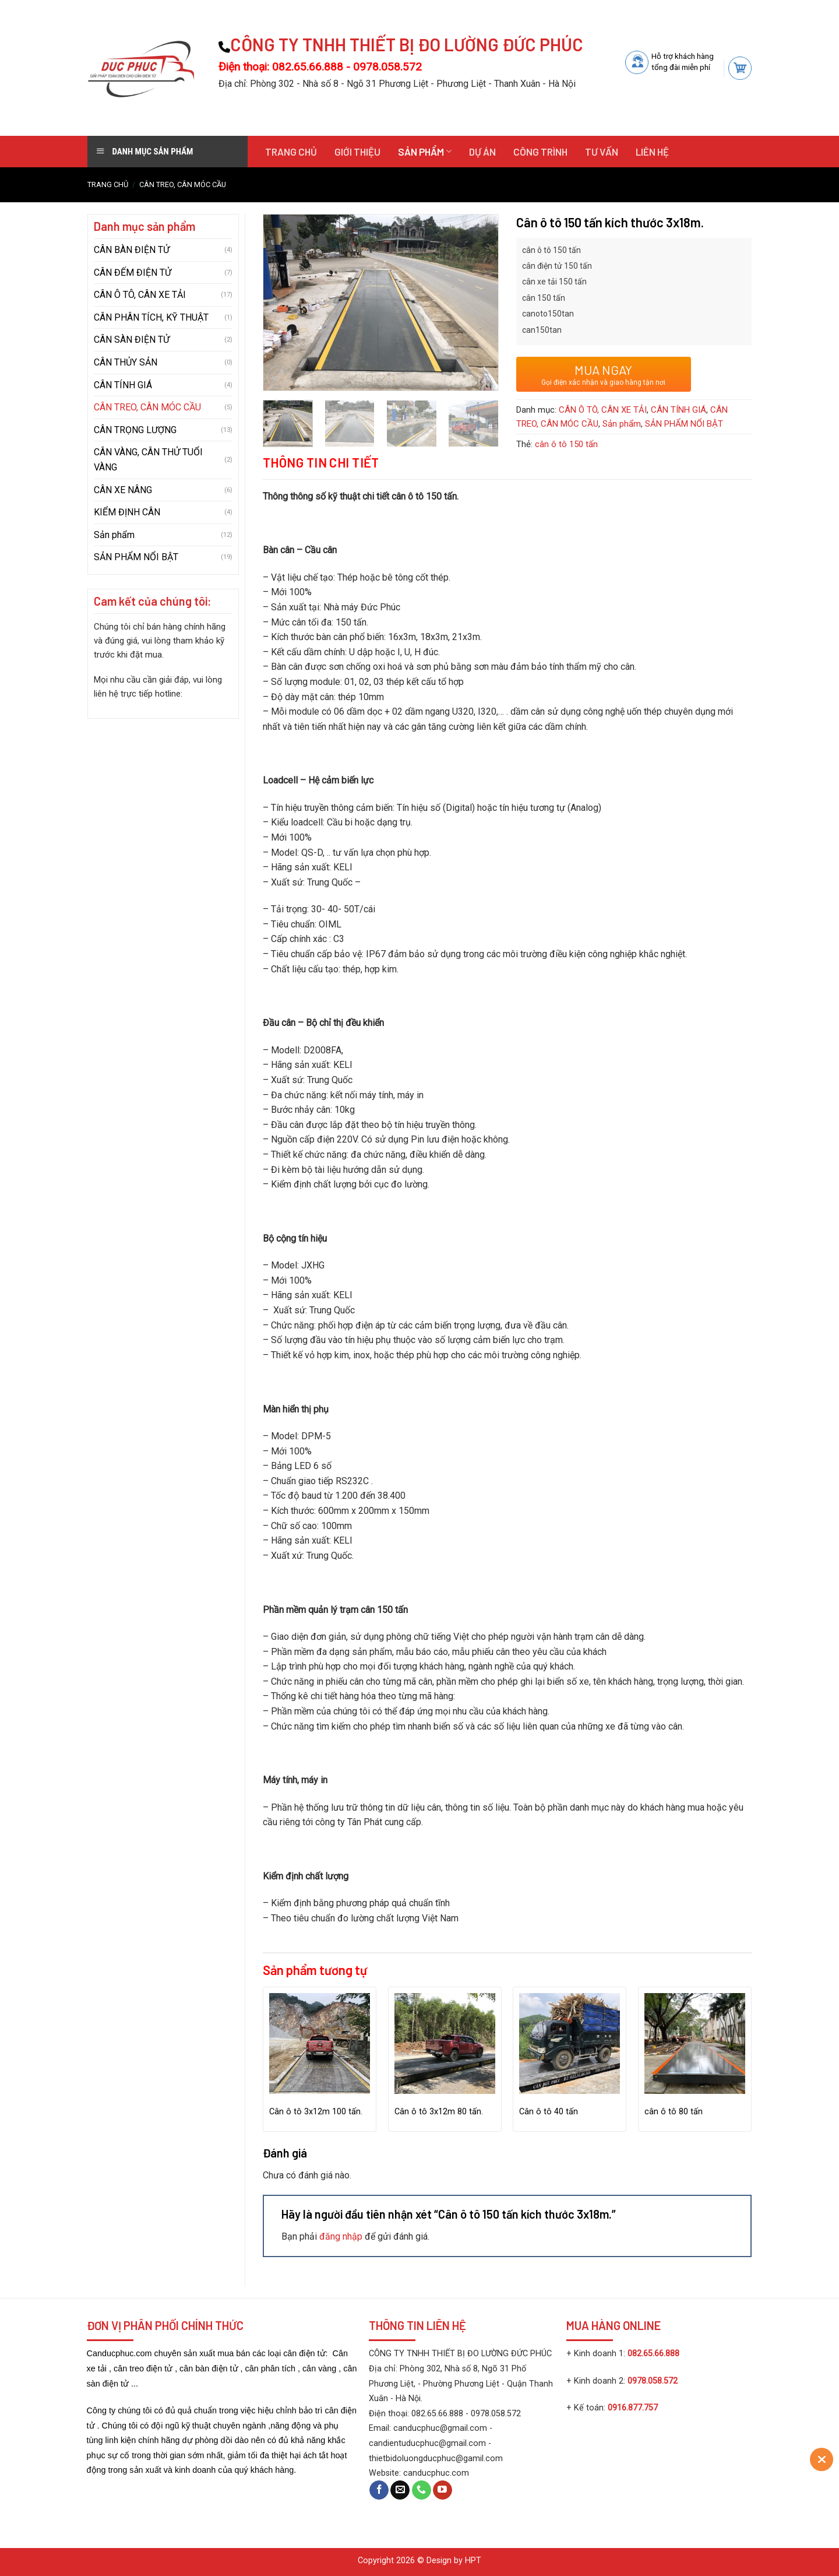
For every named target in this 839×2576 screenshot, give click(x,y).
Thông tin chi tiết (321, 462)
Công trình (540, 151)
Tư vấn (601, 151)
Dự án (482, 151)
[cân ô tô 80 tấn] (694, 2043)
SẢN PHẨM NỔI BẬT (136, 557)
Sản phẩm (425, 151)
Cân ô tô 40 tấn (548, 2112)
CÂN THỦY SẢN (125, 362)
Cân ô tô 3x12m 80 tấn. (438, 2112)
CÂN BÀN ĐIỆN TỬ (132, 249)
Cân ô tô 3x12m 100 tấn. (315, 2112)
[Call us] (421, 2490)
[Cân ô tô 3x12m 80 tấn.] (444, 2043)
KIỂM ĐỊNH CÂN (127, 512)
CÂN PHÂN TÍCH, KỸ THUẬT (151, 317)
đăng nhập (340, 2236)
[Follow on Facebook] (379, 2490)
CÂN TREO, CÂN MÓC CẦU (182, 184)
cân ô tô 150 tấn (566, 444)
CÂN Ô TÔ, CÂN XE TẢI (140, 294)
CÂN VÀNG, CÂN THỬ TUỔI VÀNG (148, 460)
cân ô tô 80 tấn (673, 2112)
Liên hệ (652, 151)
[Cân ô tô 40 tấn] (569, 2043)
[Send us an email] (400, 2490)
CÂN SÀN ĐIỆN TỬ (132, 339)
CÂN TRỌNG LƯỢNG (135, 429)
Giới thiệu (357, 151)
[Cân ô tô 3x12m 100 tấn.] (319, 2043)
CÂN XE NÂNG (123, 489)
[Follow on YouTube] (442, 2490)
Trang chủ (291, 151)
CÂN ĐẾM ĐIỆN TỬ (132, 272)
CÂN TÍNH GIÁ (123, 385)
